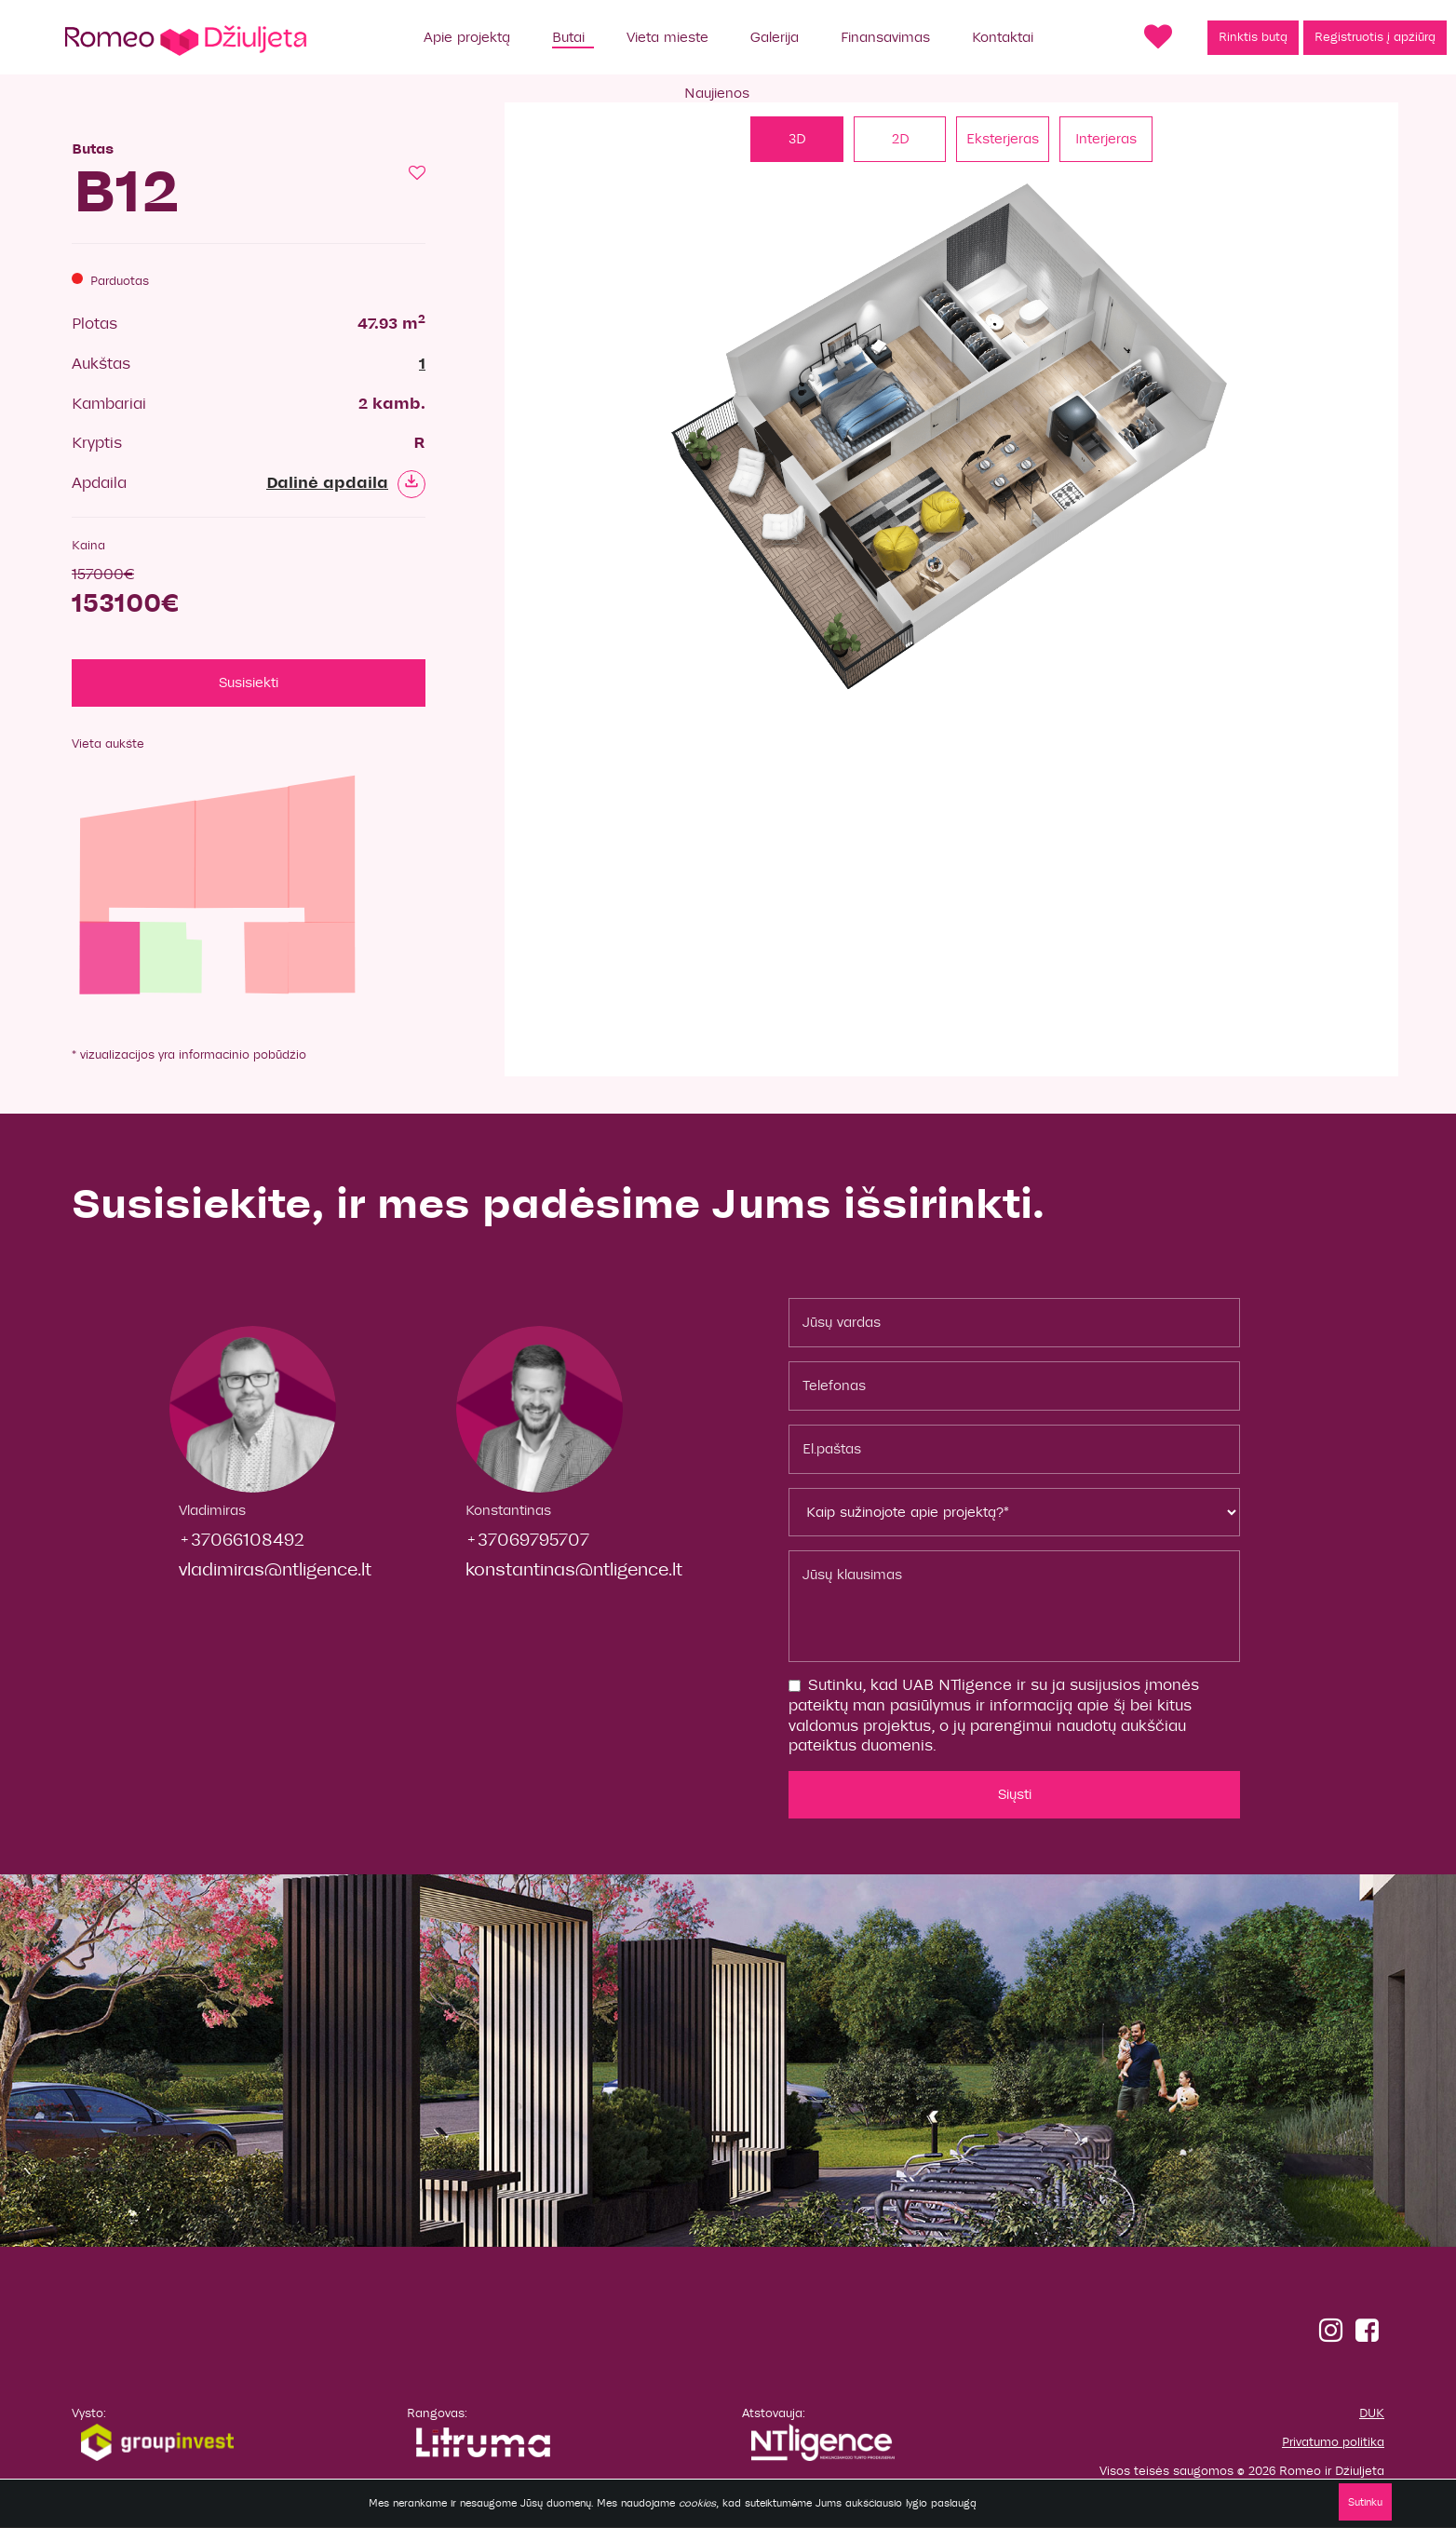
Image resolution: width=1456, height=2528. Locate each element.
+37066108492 (241, 1540)
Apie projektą (467, 37)
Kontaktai (1002, 37)
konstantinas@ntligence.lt (573, 1569)
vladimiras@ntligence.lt (275, 1569)
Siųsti (1014, 1794)
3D (797, 138)
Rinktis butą (1253, 37)
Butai (568, 37)
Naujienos (716, 93)
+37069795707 (527, 1540)
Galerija (774, 37)
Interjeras (1107, 138)
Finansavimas (885, 37)
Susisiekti (248, 682)
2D (900, 138)
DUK (1371, 2414)
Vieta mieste (667, 37)
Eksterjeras (1003, 138)
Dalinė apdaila (345, 483)
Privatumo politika (1333, 2442)
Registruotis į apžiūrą (1375, 37)
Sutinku (1364, 2502)
